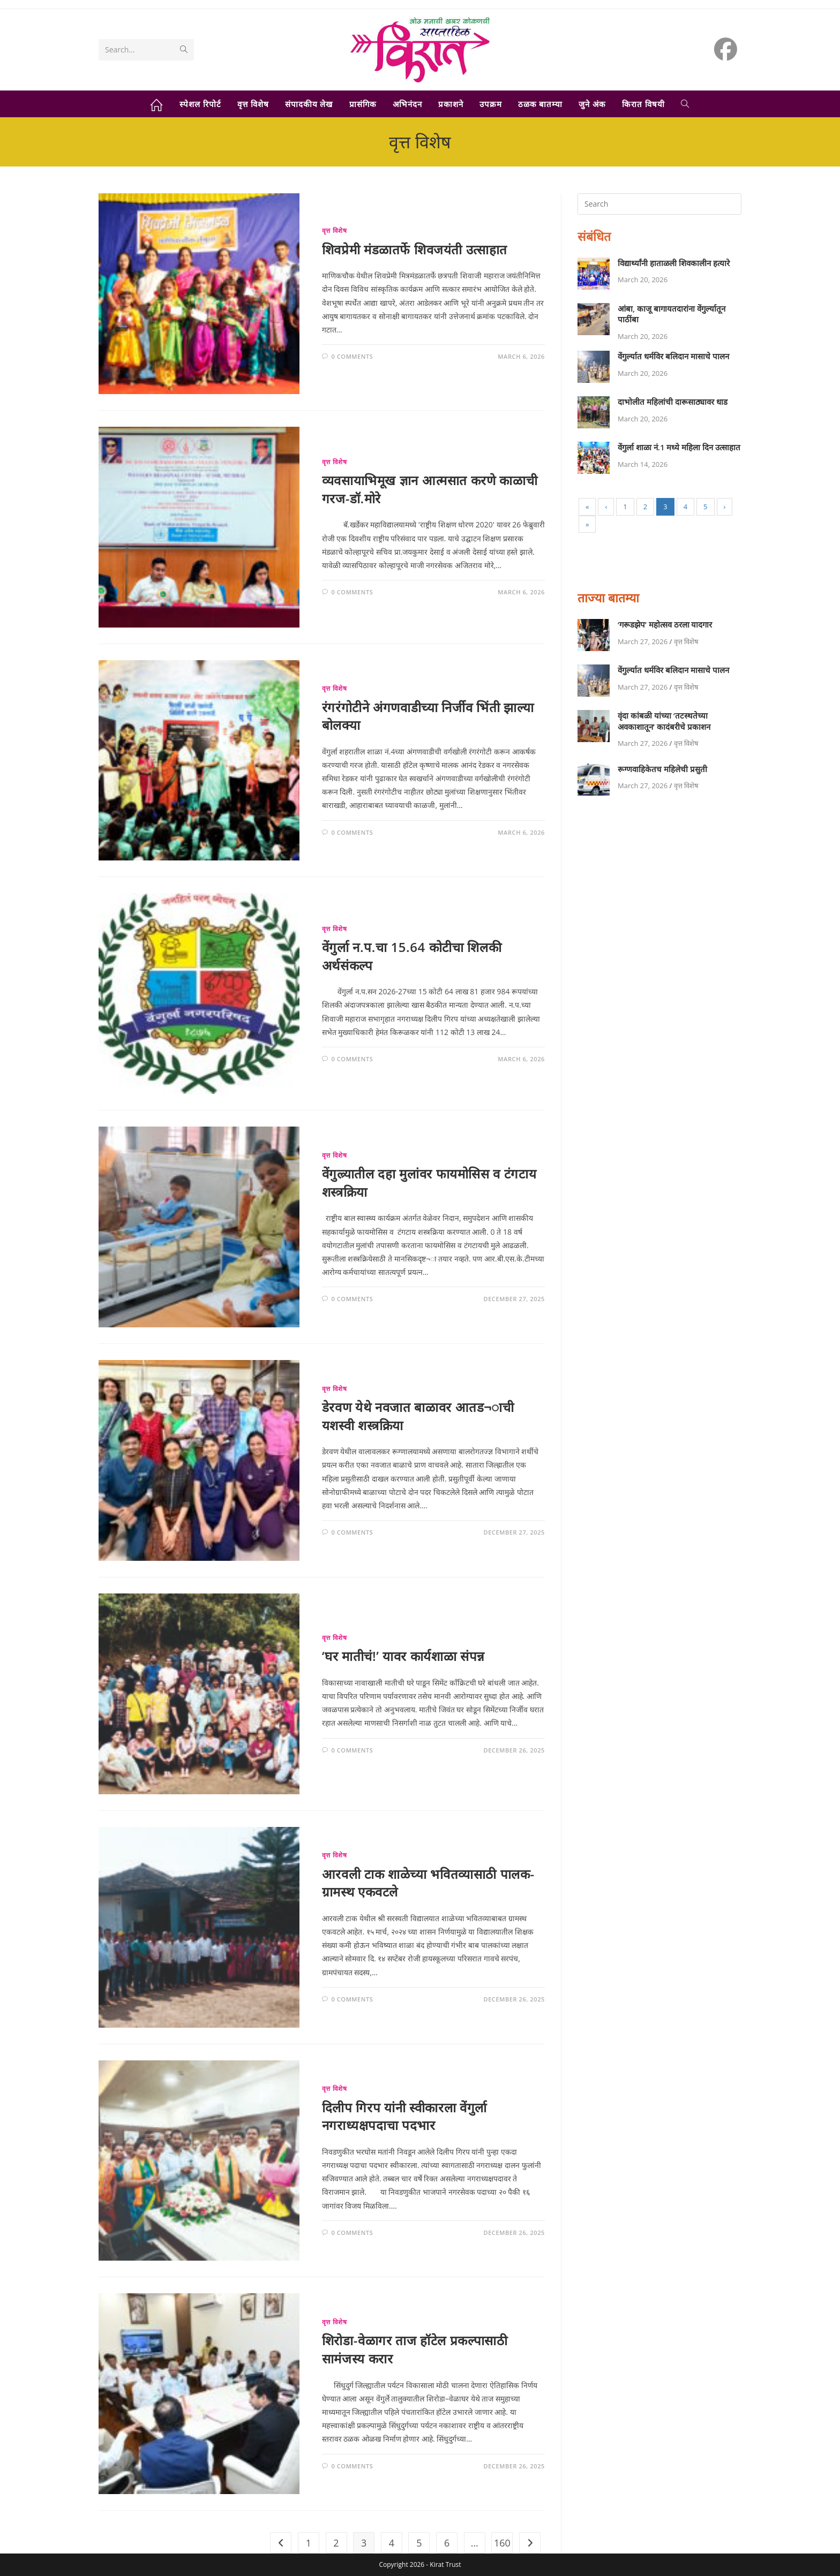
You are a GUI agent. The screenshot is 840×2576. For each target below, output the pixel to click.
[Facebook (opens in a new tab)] (725, 49)
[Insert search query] (659, 204)
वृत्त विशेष (334, 230)
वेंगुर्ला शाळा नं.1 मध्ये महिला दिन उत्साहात (679, 447)
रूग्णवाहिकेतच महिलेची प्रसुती (662, 769)
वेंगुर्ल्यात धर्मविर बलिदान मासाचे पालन (673, 356)
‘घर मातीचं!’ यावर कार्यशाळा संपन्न (403, 1656)
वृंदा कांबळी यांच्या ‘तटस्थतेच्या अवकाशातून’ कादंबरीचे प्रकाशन (664, 721)
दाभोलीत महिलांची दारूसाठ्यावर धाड (673, 401)
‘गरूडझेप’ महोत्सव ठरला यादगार (665, 624)
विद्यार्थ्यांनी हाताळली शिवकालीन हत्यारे (674, 263)
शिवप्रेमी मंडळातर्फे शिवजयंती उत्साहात (414, 249)
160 (502, 2542)
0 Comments (352, 356)
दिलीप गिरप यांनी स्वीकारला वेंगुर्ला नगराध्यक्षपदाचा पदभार (404, 2116)
